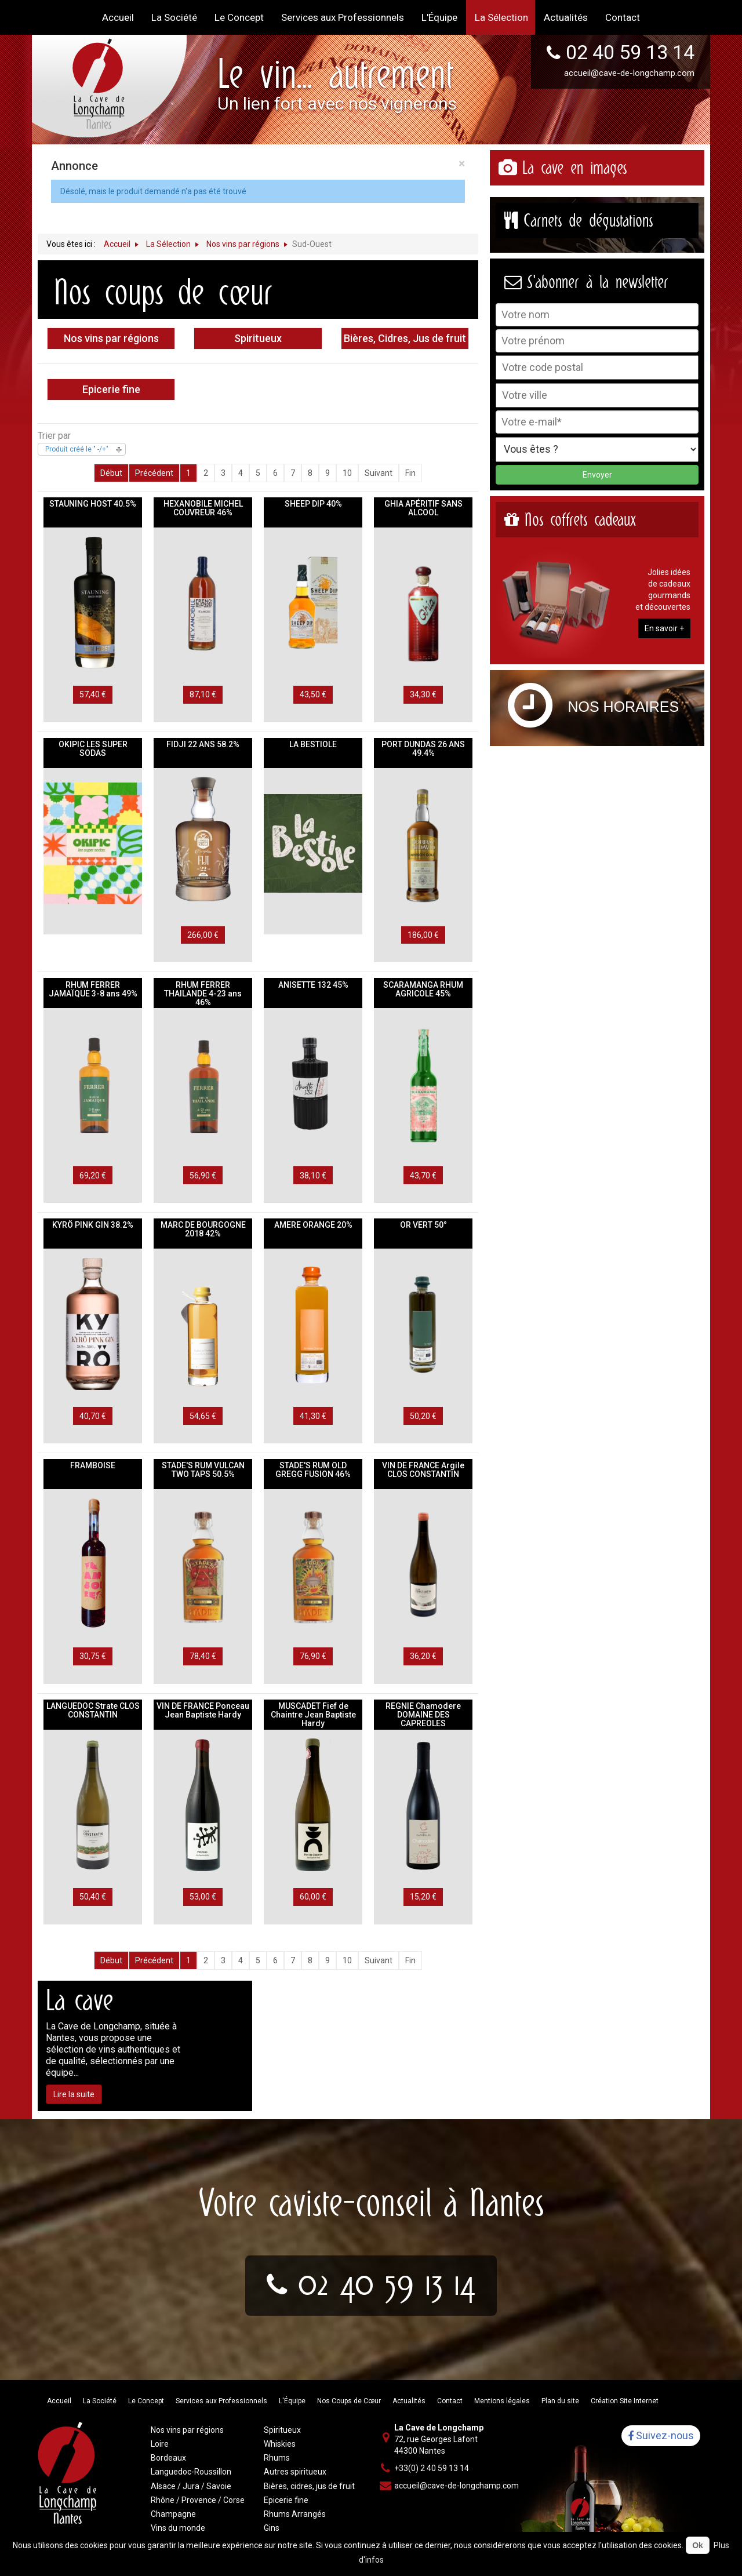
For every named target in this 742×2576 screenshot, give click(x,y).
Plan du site (560, 2401)
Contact (450, 2401)
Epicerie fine (111, 389)
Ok (697, 2545)
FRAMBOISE (92, 1465)
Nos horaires (623, 706)
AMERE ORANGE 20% (313, 1224)
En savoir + (664, 628)
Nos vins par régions (111, 338)
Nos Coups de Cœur (349, 2401)
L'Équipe (292, 2401)
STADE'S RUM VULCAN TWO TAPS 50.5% (203, 1470)
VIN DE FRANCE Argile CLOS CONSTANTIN (423, 1470)
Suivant (378, 473)
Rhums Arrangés (295, 2514)
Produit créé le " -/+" (76, 449)
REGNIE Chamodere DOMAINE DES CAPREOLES (423, 1714)
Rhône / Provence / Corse (198, 2500)
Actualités (408, 2401)
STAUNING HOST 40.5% (92, 503)
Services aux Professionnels (221, 2401)
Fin (410, 473)
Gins (271, 2528)
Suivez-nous (661, 2436)
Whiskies (280, 2443)
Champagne (173, 2514)
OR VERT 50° (423, 1224)
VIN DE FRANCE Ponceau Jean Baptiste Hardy (203, 1710)
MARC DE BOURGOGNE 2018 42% (203, 1229)
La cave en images (574, 168)
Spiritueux (258, 338)
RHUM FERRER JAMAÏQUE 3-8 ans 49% (93, 989)
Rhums (277, 2457)
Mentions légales (502, 2401)
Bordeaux (168, 2457)
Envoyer (597, 474)
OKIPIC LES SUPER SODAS (93, 749)
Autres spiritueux (295, 2471)
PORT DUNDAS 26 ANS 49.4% (423, 749)
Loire (160, 2443)
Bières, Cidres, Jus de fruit (405, 338)
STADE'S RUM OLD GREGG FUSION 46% (313, 1470)
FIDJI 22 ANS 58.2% (202, 744)
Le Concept (146, 2401)
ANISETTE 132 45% (313, 984)
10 (347, 473)
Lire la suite (73, 2094)
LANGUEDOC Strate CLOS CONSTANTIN (93, 1710)
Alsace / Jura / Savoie (191, 2486)
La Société (100, 2401)
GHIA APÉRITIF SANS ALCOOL (423, 508)
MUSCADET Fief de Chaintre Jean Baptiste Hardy (313, 1714)
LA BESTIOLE (313, 744)
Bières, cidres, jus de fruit (309, 2486)
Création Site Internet (625, 2401)
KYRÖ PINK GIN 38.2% (92, 1224)
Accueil (59, 2401)
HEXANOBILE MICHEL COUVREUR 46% (203, 508)
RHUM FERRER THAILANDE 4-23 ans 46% (203, 993)
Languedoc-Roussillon (191, 2471)
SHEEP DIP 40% (313, 503)
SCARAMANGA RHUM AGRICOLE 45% (423, 989)
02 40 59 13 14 (630, 52)
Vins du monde (178, 2528)
